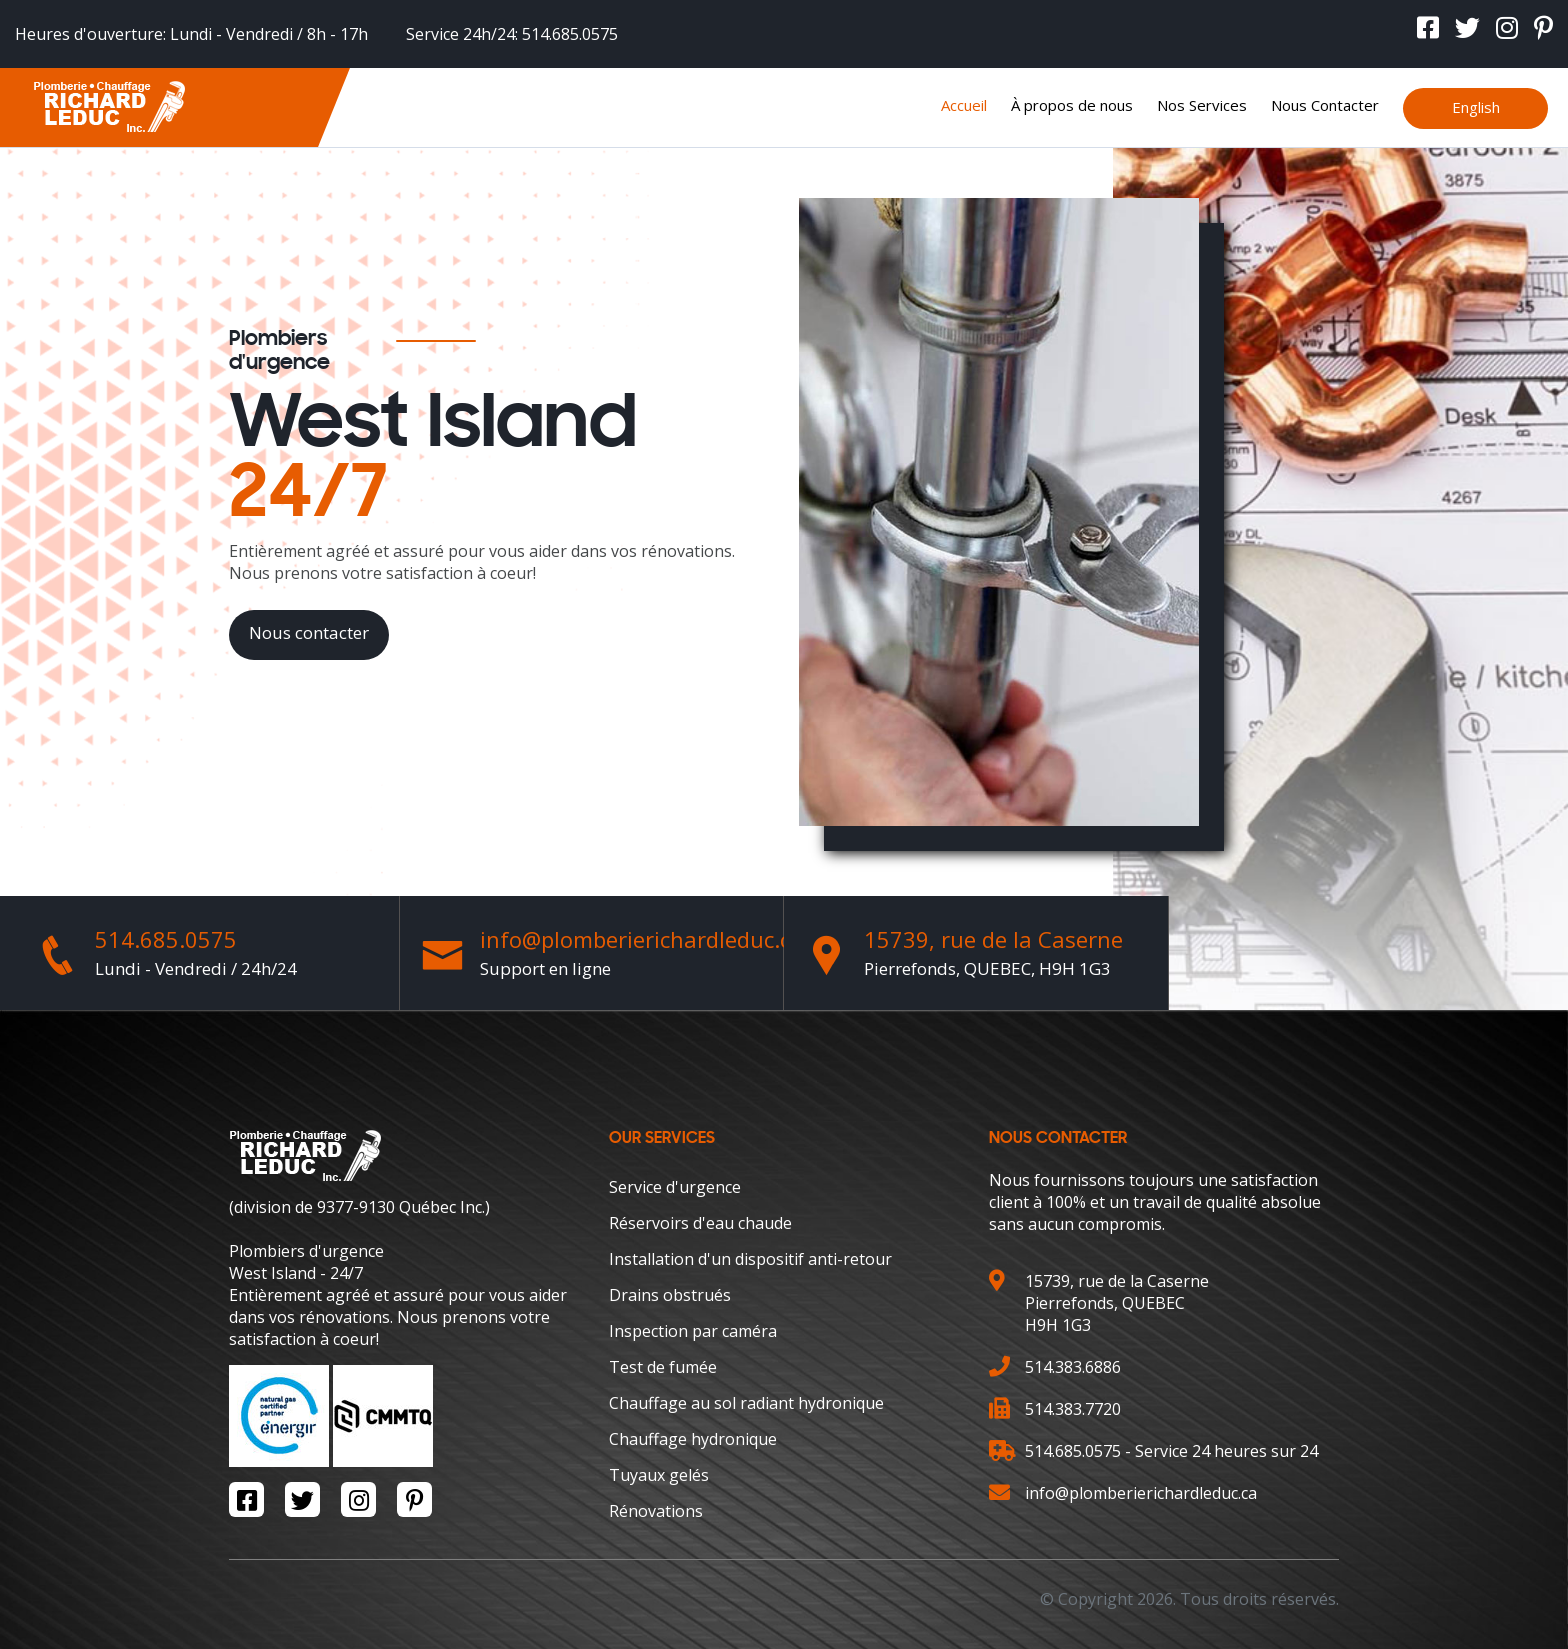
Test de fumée (663, 1367)
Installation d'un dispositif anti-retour (750, 1259)
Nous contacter (309, 632)
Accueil (964, 105)
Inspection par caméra (693, 1331)
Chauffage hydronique (693, 1439)
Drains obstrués (670, 1295)
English (1476, 107)
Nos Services (1202, 105)
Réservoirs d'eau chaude (700, 1223)
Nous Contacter (1325, 105)
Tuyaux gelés (659, 1475)
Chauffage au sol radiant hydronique (746, 1403)
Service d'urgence (675, 1187)
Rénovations (656, 1511)
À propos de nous (1072, 105)
